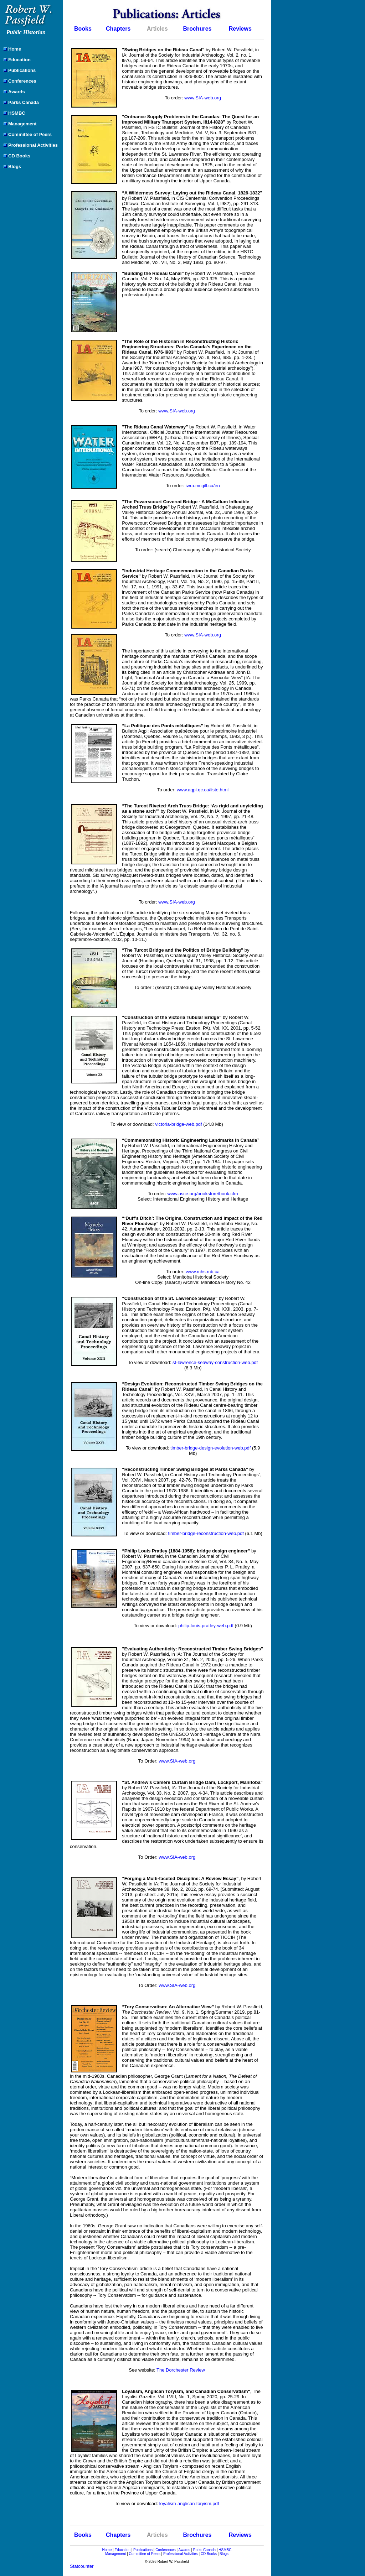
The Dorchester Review (180, 2370)
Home (107, 2550)
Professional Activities (180, 2554)
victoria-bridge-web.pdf (178, 1124)
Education (122, 2550)
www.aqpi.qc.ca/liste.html (202, 789)
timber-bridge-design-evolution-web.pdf (210, 1448)
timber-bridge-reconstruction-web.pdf (205, 1533)
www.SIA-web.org (202, 97)
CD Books (209, 2554)
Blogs (224, 2554)
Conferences (165, 2550)
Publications (143, 2550)
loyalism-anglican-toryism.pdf (189, 2503)
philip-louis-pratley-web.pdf (205, 1625)
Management (115, 2554)
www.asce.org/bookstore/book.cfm (203, 1193)
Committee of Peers (144, 2554)
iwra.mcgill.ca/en (203, 485)
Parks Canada (204, 2550)
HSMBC (225, 2550)
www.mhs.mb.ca (203, 1271)
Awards (184, 2550)
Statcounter (82, 2566)
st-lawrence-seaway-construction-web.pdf (215, 1362)
